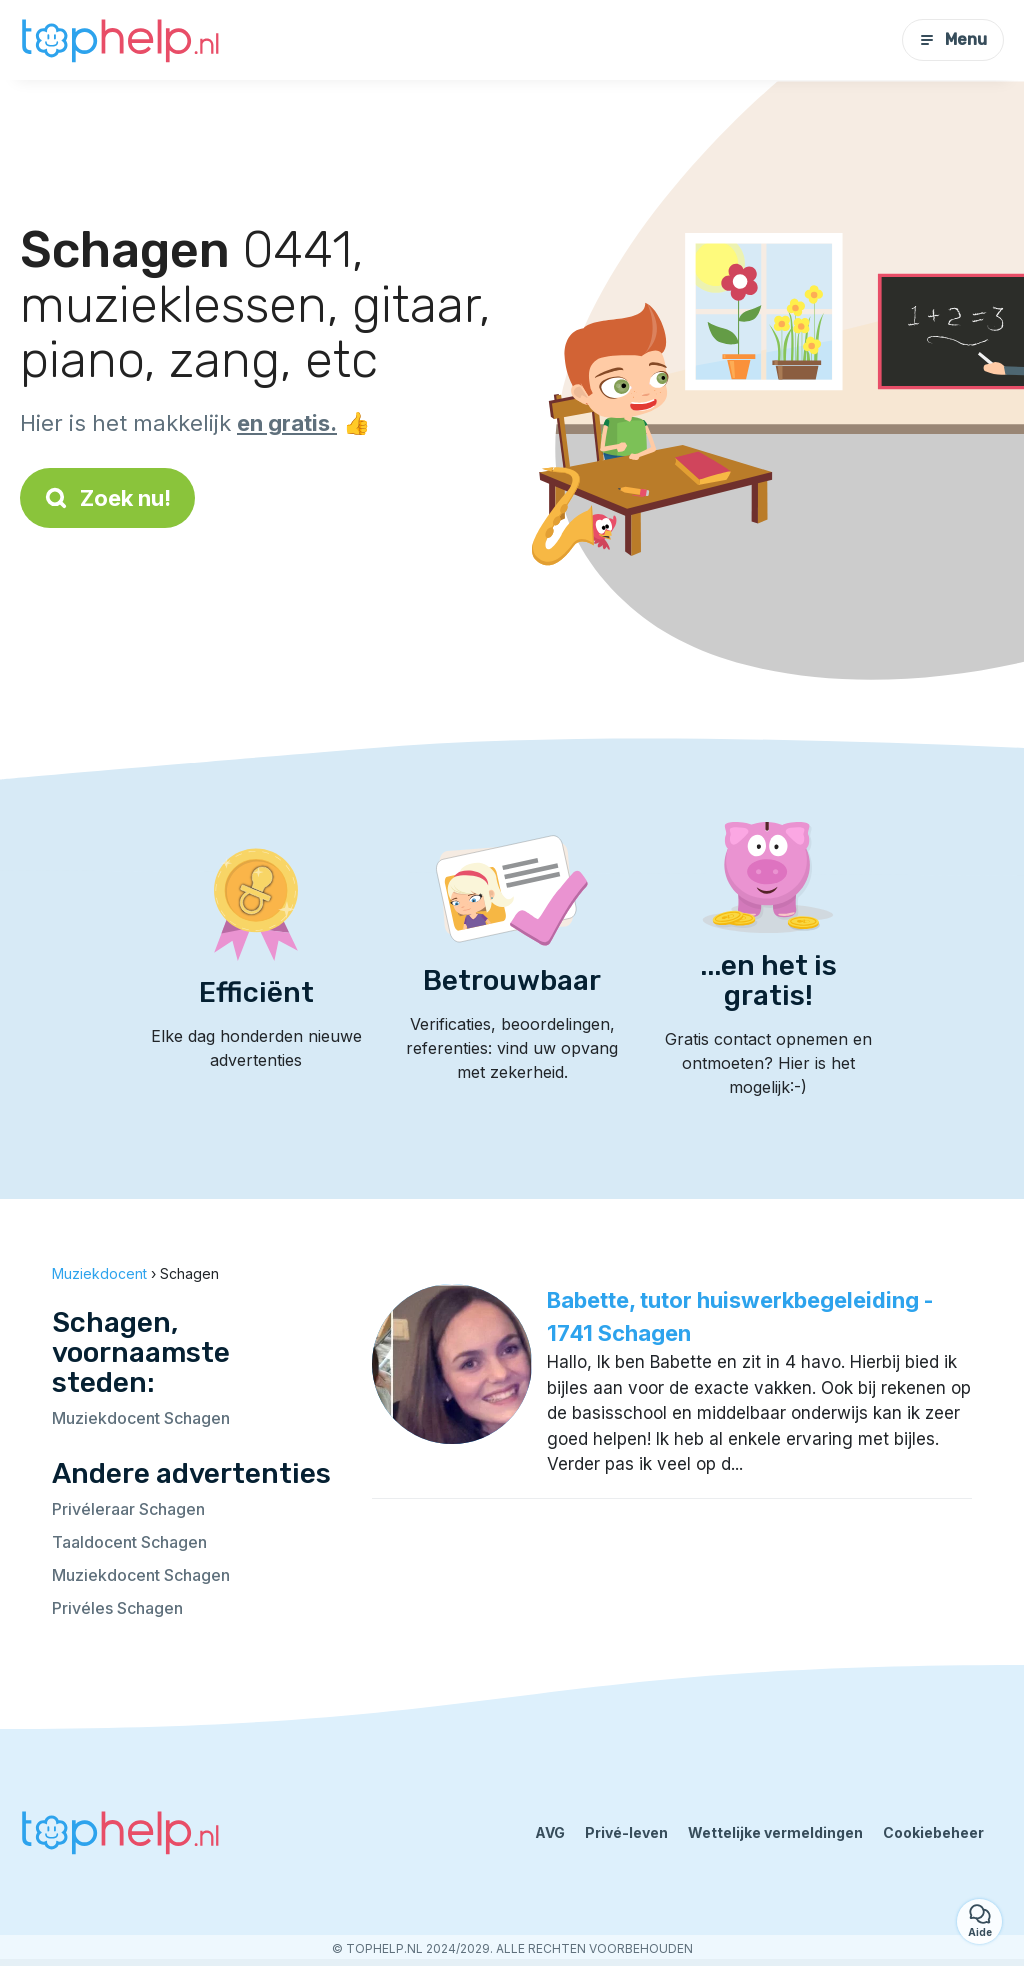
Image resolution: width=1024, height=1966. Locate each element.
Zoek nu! (107, 498)
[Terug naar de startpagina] (120, 40)
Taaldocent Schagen (129, 1542)
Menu (953, 39)
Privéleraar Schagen (128, 1509)
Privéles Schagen (117, 1608)
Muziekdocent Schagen (141, 1418)
